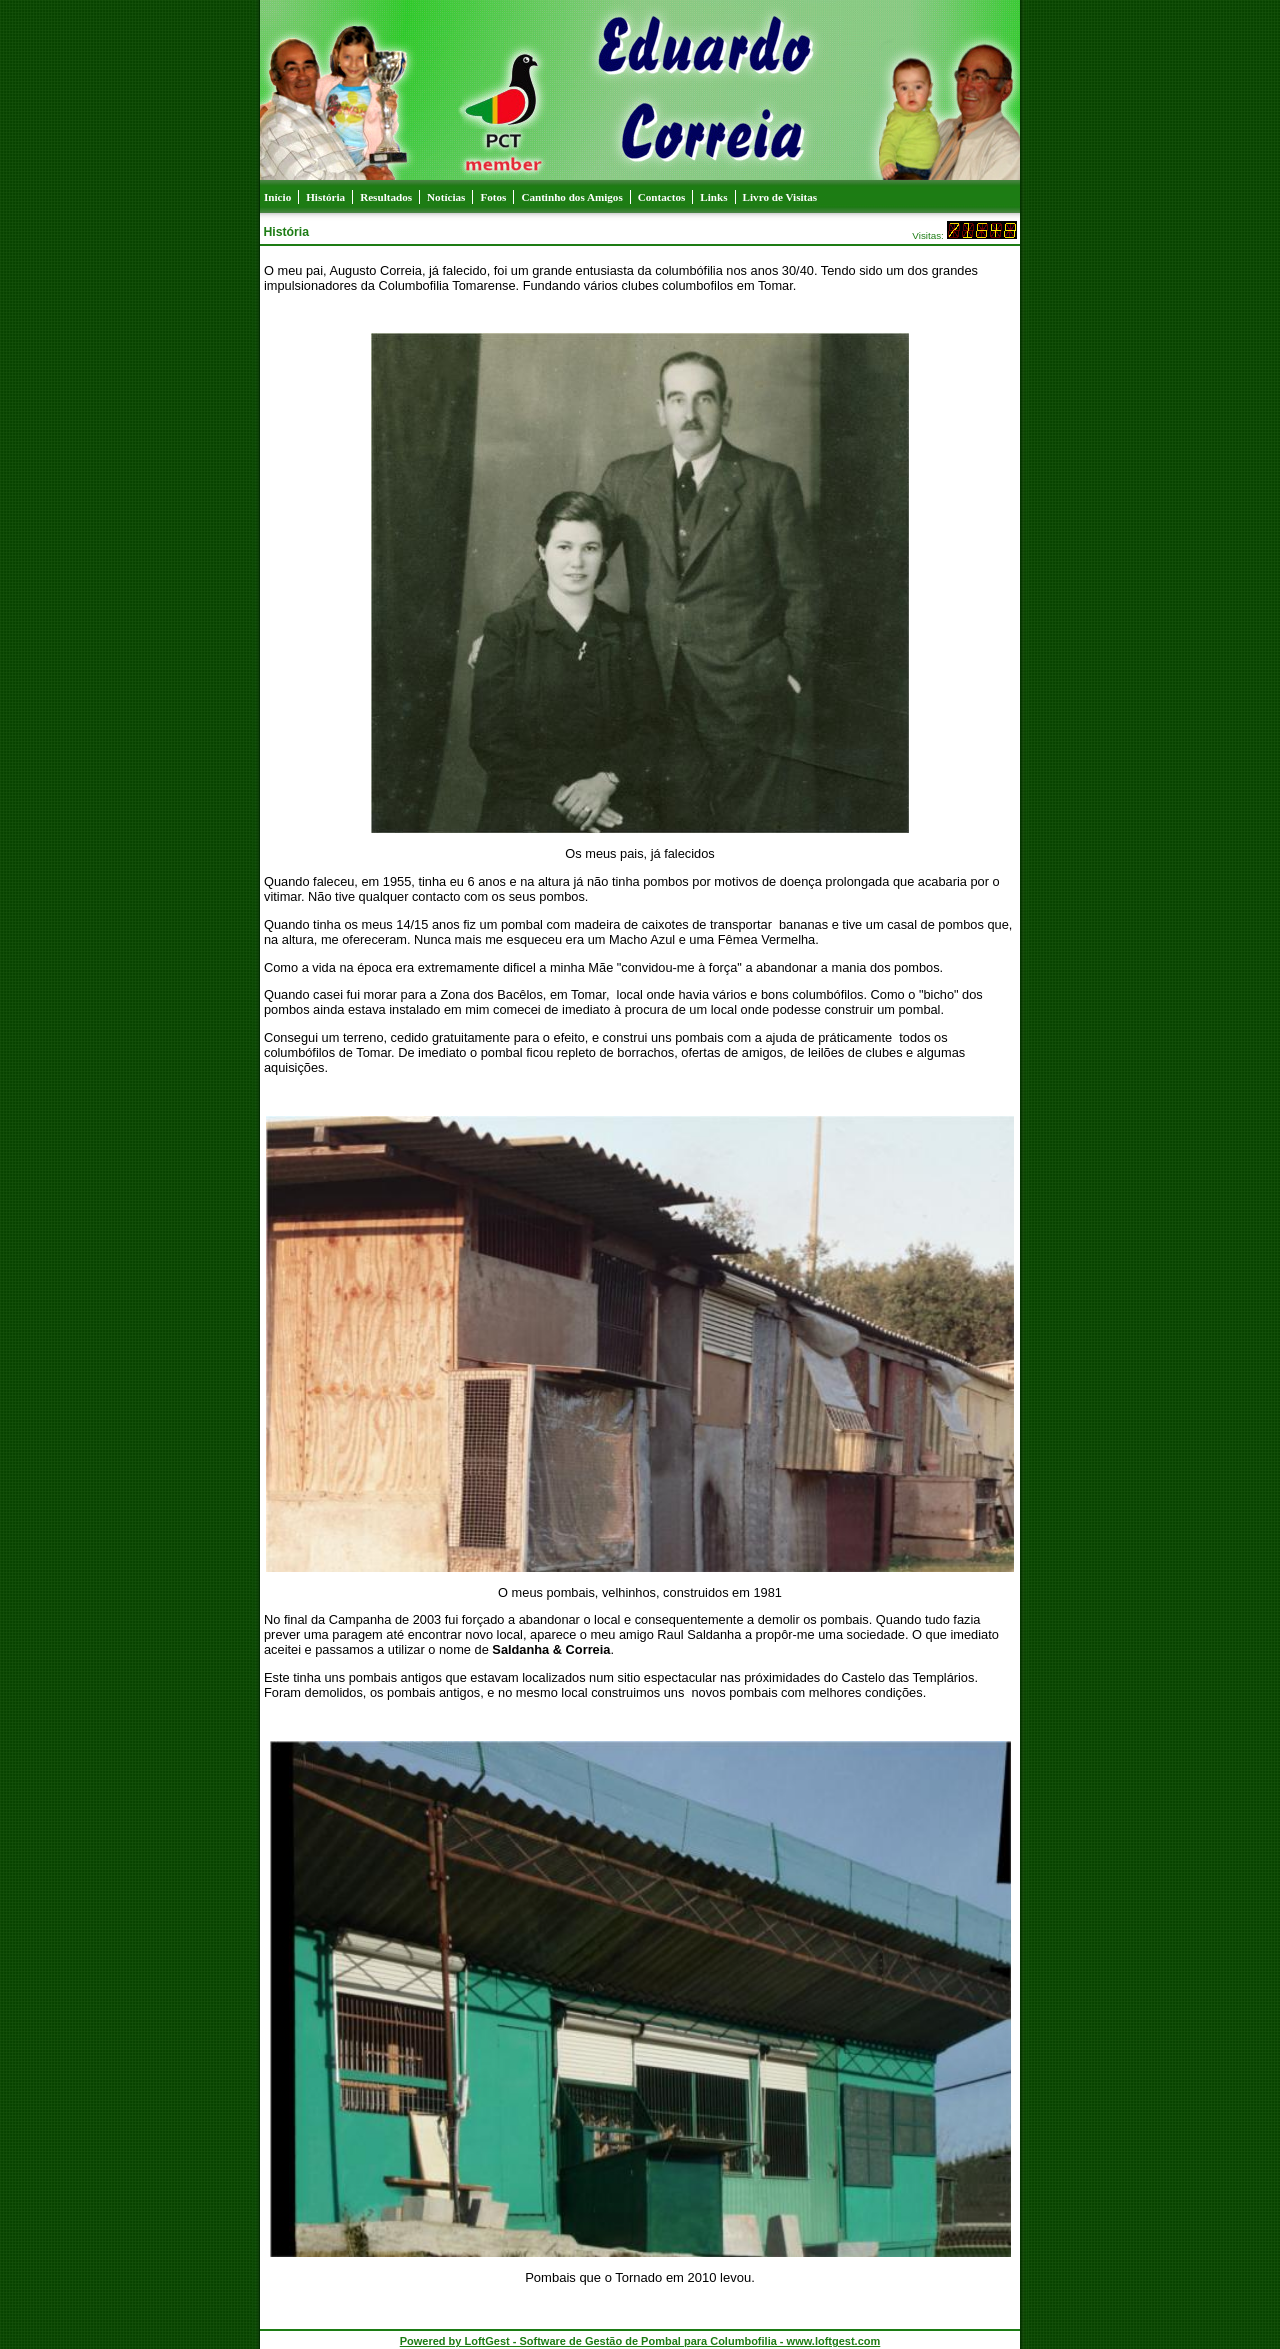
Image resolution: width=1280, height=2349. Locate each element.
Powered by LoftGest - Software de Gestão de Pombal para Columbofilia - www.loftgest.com (640, 2341)
